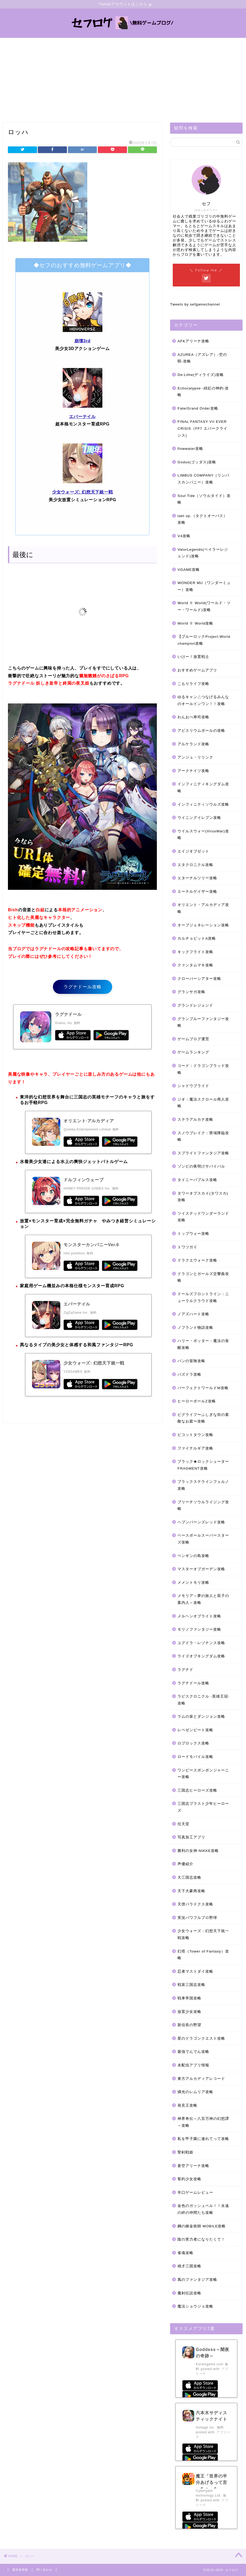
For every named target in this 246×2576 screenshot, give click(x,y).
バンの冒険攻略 (191, 1361)
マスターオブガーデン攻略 (201, 1569)
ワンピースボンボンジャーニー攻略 (203, 1773)
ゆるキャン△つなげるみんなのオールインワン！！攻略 (203, 700)
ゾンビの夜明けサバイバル (201, 1167)
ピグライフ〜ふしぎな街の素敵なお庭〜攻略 (203, 1418)
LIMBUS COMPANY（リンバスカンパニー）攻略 (203, 479)
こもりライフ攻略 (193, 684)
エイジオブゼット (193, 852)
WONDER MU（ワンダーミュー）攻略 (204, 586)
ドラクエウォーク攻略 (197, 1261)
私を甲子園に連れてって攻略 (203, 2139)
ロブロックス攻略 (193, 1743)
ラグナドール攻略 (82, 986)
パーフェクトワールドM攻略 (202, 1388)
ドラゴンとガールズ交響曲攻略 (203, 1277)
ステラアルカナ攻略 (195, 1120)
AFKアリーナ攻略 (193, 341)
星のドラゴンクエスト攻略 (201, 2038)
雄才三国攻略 (189, 2266)
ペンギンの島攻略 (193, 1556)
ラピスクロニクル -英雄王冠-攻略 (203, 1700)
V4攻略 (183, 536)
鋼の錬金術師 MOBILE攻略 (201, 2226)
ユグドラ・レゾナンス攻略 (201, 1643)
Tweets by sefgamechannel (195, 305)
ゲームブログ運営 (193, 1039)
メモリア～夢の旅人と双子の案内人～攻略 (203, 1599)
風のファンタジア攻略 (197, 2280)
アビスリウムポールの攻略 (201, 731)
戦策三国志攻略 (191, 1985)
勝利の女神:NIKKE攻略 (198, 1851)
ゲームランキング (193, 1052)
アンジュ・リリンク (195, 758)
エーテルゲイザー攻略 (197, 892)
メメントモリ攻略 (193, 1583)
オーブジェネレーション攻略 (203, 925)
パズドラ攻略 (189, 1375)
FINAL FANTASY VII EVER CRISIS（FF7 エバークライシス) (202, 428)
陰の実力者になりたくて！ (201, 2240)
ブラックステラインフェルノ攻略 (203, 1485)
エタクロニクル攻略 (195, 865)
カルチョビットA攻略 (196, 939)
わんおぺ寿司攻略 (193, 717)
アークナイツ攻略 (193, 771)
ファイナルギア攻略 (195, 1448)
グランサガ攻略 (191, 992)
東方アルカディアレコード (201, 2079)
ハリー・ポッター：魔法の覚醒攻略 (203, 1344)
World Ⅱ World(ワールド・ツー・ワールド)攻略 (204, 606)
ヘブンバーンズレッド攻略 (201, 1522)
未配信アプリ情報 (193, 2065)
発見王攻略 (187, 2105)
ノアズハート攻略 (193, 1314)
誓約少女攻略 (189, 2179)
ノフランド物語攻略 (195, 1328)
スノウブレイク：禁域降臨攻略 (203, 1136)
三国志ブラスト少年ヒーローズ (203, 1807)
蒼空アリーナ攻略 (193, 2166)
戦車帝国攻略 (189, 1998)
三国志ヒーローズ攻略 (197, 1791)
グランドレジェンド (195, 1006)
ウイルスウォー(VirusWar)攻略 (203, 834)
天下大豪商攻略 (191, 1891)
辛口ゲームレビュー (195, 2193)
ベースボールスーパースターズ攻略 (203, 1539)
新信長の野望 (189, 2025)
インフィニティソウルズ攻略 (203, 804)
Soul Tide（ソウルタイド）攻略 (204, 499)
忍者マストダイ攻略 (195, 1971)
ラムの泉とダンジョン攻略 (201, 1717)
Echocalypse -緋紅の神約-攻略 (203, 391)
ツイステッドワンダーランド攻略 (203, 1216)
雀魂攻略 (185, 2253)
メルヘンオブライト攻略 (199, 1616)
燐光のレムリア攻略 (195, 2092)
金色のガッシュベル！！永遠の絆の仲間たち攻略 (203, 2209)
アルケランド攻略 (193, 744)
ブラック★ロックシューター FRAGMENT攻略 (203, 1465)
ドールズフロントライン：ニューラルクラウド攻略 (203, 1297)
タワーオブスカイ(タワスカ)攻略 (202, 1196)
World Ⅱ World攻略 (195, 623)
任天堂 (183, 1824)
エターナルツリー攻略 (197, 878)
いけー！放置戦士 (193, 657)
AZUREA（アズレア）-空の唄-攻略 (202, 358)
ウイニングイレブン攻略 (199, 818)
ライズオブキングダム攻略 (201, 1656)
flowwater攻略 (190, 449)
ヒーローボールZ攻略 (196, 1401)
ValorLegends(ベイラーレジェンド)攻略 (202, 552)
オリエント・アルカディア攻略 (203, 908)
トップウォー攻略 (193, 1234)
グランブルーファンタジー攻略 (203, 1022)
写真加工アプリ (191, 1837)
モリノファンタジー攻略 (199, 1630)
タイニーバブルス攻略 (197, 1180)
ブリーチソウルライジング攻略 (203, 1505)
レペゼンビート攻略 (195, 1730)
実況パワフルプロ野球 (197, 1918)
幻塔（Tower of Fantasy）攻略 (203, 1954)
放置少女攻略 (189, 2012)
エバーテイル (82, 416)
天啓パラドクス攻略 (195, 1904)
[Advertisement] (123, 78)
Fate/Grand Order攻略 (197, 408)
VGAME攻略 (188, 570)
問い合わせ (44, 2569)
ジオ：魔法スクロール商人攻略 (203, 1102)
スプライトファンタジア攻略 (203, 1153)
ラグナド (185, 1670)
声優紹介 (185, 1864)
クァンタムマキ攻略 (195, 965)
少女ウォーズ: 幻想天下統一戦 (82, 492)
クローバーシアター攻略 (199, 979)
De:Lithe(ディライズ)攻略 (200, 375)
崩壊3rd (82, 341)
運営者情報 (20, 2569)
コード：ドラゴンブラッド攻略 (203, 1069)
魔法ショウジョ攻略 (195, 2307)
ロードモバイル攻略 (195, 1757)
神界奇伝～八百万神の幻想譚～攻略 (203, 2122)
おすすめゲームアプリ (197, 670)
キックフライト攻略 (195, 952)
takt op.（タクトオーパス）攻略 (202, 519)
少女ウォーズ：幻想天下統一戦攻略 (203, 1934)
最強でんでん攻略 (193, 2052)
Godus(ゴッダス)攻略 (196, 462)
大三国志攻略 (189, 1878)
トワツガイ (187, 1247)
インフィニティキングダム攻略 (203, 787)
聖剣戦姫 (185, 2153)
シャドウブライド (193, 1086)
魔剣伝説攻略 (189, 2293)
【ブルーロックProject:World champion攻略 (203, 640)
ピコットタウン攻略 (195, 1435)
